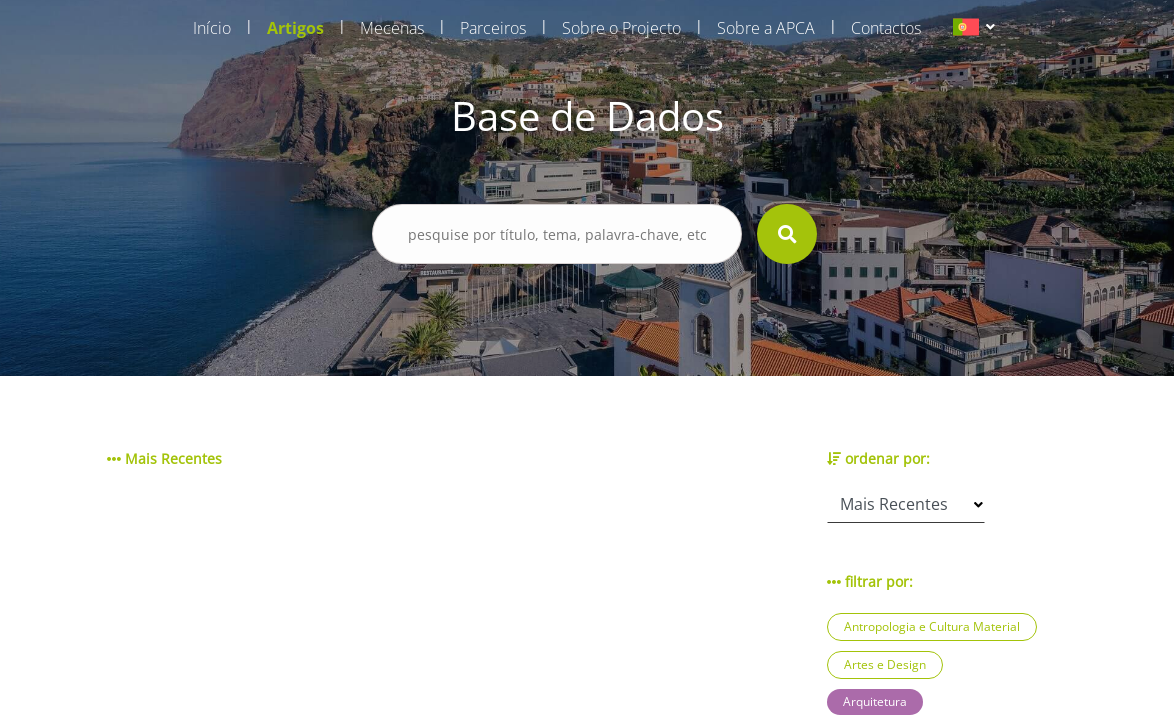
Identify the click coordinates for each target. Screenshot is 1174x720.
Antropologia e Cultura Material (932, 626)
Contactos (886, 28)
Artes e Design (885, 664)
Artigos (295, 28)
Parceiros (493, 28)
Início (212, 28)
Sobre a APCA (766, 28)
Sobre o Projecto (621, 28)
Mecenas (392, 28)
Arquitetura (875, 701)
